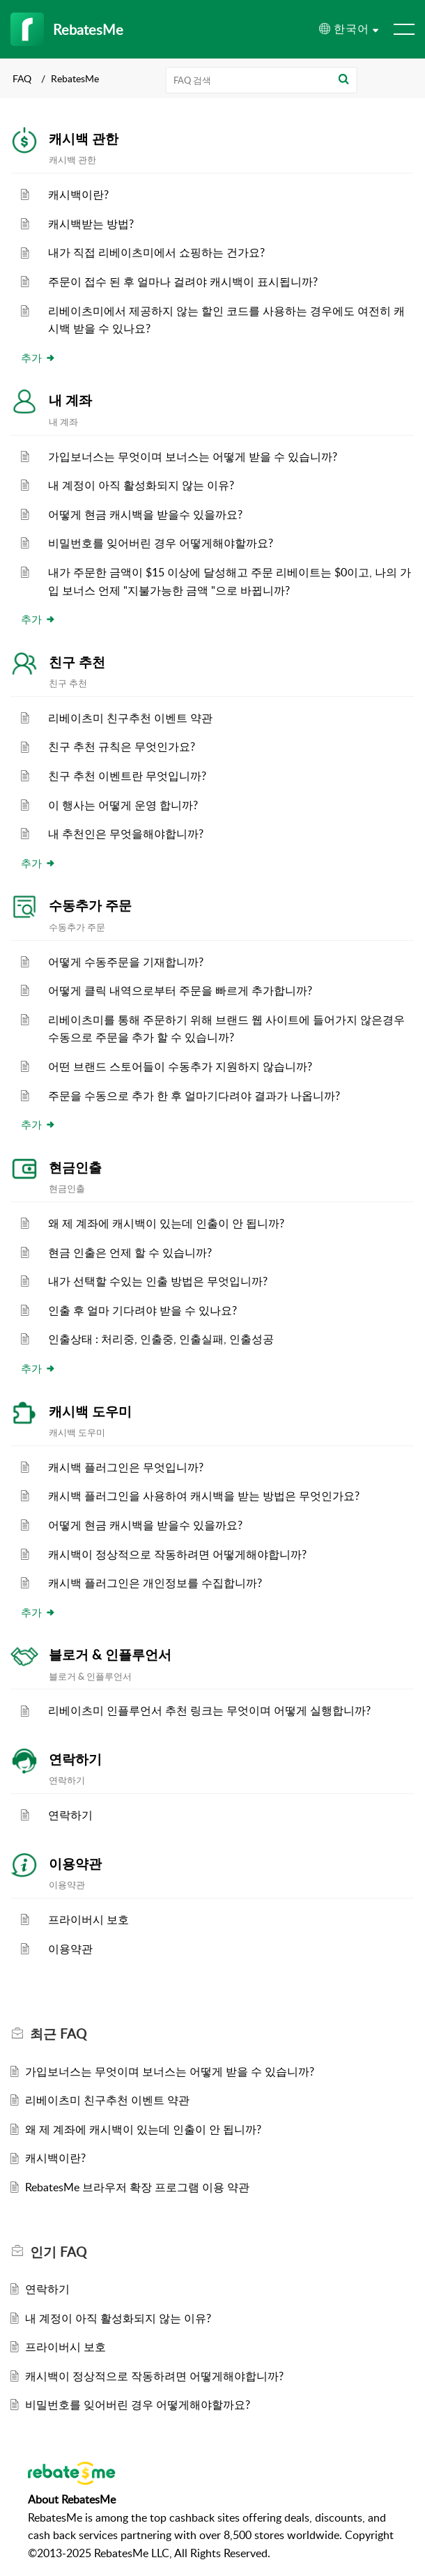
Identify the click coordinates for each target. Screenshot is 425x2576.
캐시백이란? (78, 194)
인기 (58, 2252)
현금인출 (75, 1167)
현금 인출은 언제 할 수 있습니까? (130, 1252)
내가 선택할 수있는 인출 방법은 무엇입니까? (158, 1281)
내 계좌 (70, 400)
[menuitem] (348, 29)
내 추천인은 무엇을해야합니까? (125, 833)
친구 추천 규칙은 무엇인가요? (121, 746)
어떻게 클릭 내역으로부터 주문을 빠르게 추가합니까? (180, 990)
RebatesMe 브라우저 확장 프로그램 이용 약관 (137, 2187)
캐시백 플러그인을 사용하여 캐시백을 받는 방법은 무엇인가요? (204, 1495)
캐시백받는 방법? (91, 223)
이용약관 (75, 1864)
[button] (343, 80)
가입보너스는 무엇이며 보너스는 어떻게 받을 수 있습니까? (192, 456)
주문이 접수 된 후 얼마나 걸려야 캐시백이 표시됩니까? (183, 281)
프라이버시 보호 (88, 1919)
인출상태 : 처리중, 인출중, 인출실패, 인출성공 (161, 1339)
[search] (261, 80)
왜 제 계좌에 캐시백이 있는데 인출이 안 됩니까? (166, 1223)
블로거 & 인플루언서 (110, 1655)
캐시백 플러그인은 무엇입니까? (125, 1467)
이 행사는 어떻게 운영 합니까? (123, 805)
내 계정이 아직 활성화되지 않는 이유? (141, 485)
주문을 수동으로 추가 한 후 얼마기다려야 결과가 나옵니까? (194, 1095)
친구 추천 (77, 662)
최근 (58, 2034)
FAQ (22, 78)
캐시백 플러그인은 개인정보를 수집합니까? (155, 1582)
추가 (38, 358)
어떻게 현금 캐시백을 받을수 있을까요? (145, 514)
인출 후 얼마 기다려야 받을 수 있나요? (142, 1310)
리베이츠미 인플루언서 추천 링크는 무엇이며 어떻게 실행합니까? (209, 1710)
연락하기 (75, 1759)
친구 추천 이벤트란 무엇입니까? (127, 775)
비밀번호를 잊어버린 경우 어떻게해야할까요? (160, 543)
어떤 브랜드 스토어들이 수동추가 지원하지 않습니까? (180, 1066)
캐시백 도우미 (90, 1411)
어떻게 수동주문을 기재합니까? (125, 961)
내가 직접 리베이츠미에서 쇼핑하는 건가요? (156, 252)
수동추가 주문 (90, 905)
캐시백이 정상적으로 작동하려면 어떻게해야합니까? (177, 1554)
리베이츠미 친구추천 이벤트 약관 (130, 718)
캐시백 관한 (83, 139)
